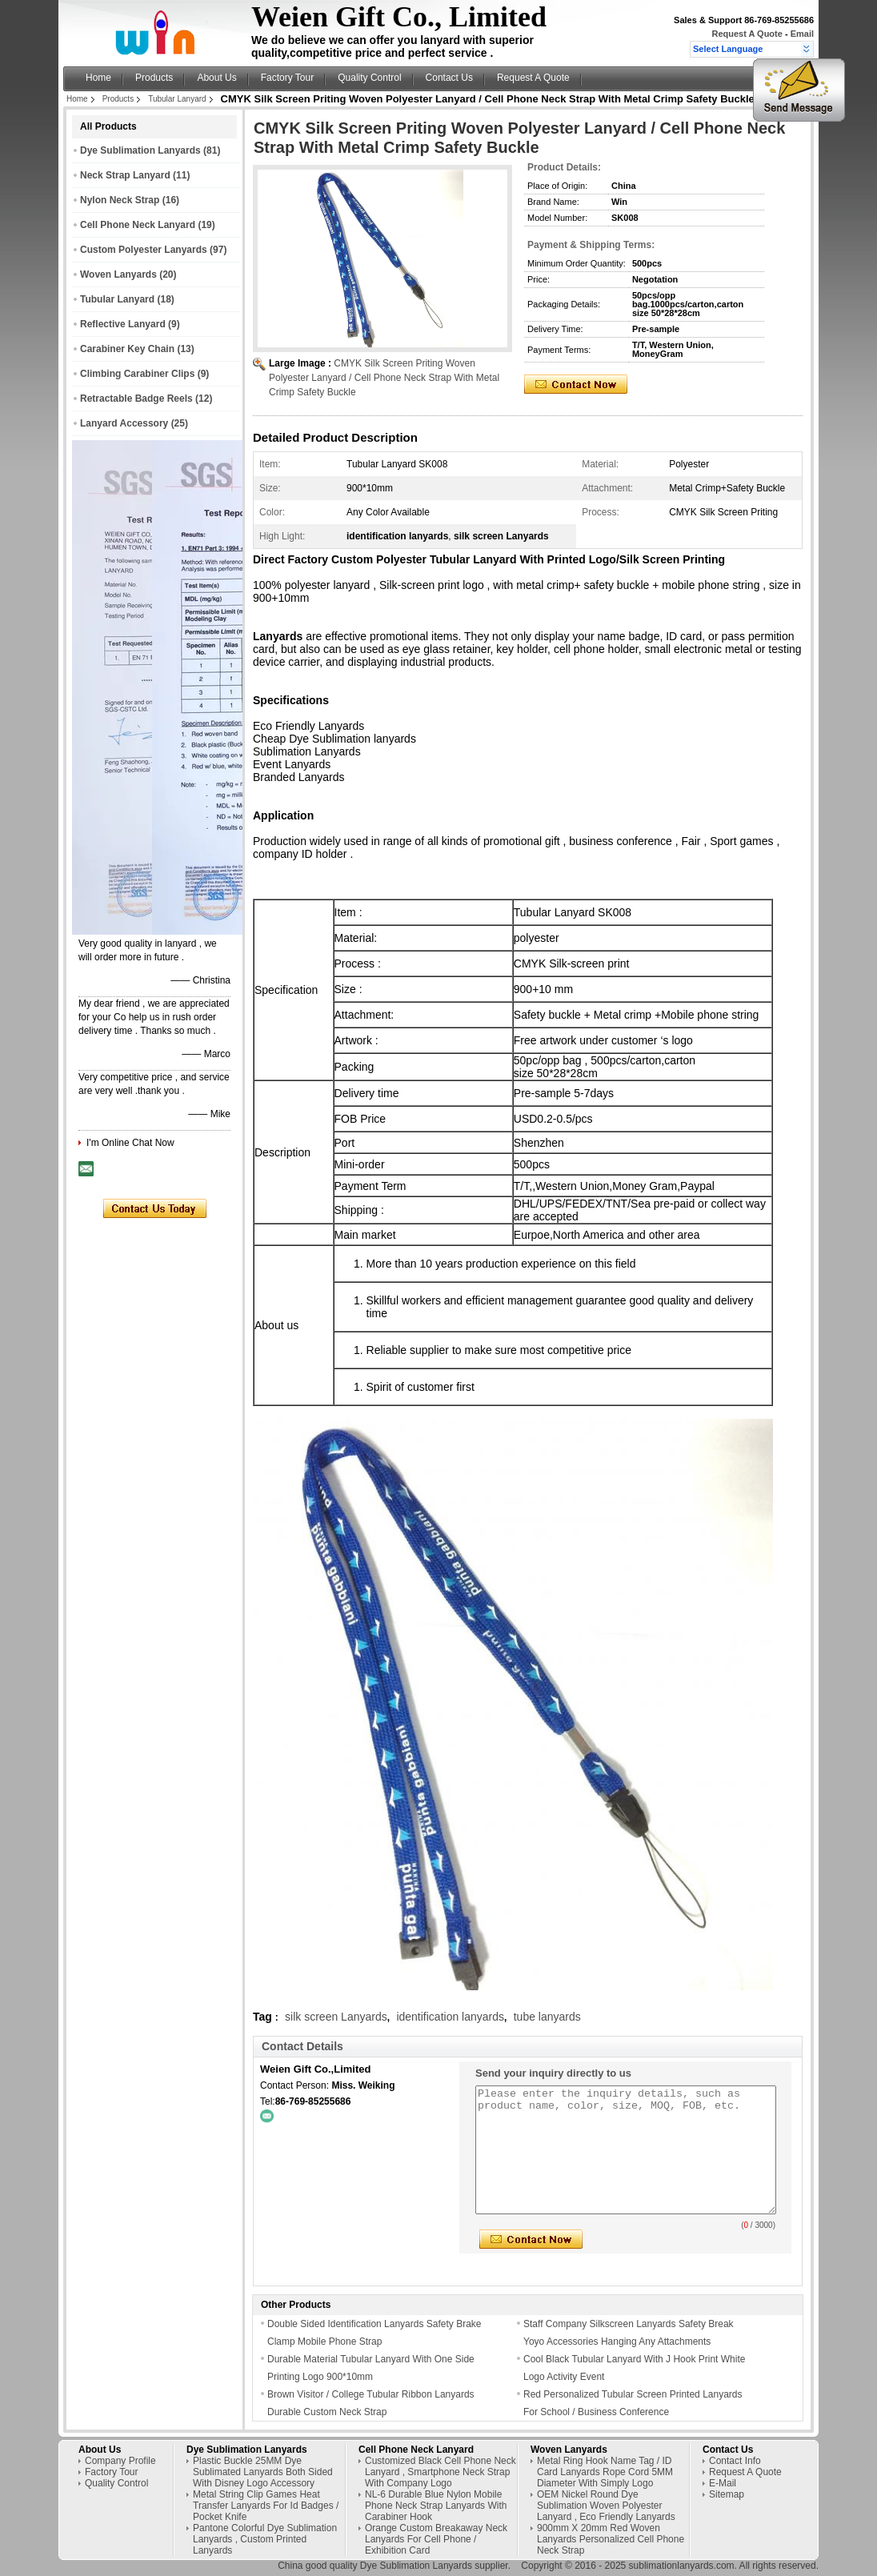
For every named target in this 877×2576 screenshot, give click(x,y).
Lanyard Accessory (124, 423)
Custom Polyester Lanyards (143, 249)
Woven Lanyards (118, 274)
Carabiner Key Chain (127, 349)
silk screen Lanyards (336, 2016)
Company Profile (120, 2460)
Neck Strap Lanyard (125, 175)
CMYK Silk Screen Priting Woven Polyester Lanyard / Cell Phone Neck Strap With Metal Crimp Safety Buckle (384, 378)
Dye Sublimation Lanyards (140, 150)
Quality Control (369, 77)
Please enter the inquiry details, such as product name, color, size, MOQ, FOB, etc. (625, 2149)
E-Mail (722, 2483)
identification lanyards (450, 2016)
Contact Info (735, 2460)
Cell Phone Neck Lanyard (137, 224)
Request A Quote (746, 33)
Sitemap (726, 2494)
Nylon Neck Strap (119, 200)
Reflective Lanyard (123, 324)
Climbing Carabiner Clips (137, 373)
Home (98, 77)
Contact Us (449, 77)
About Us (216, 77)
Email (802, 33)
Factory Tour (287, 77)
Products (154, 77)
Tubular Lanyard (177, 98)
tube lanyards (547, 2016)
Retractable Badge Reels (136, 398)
